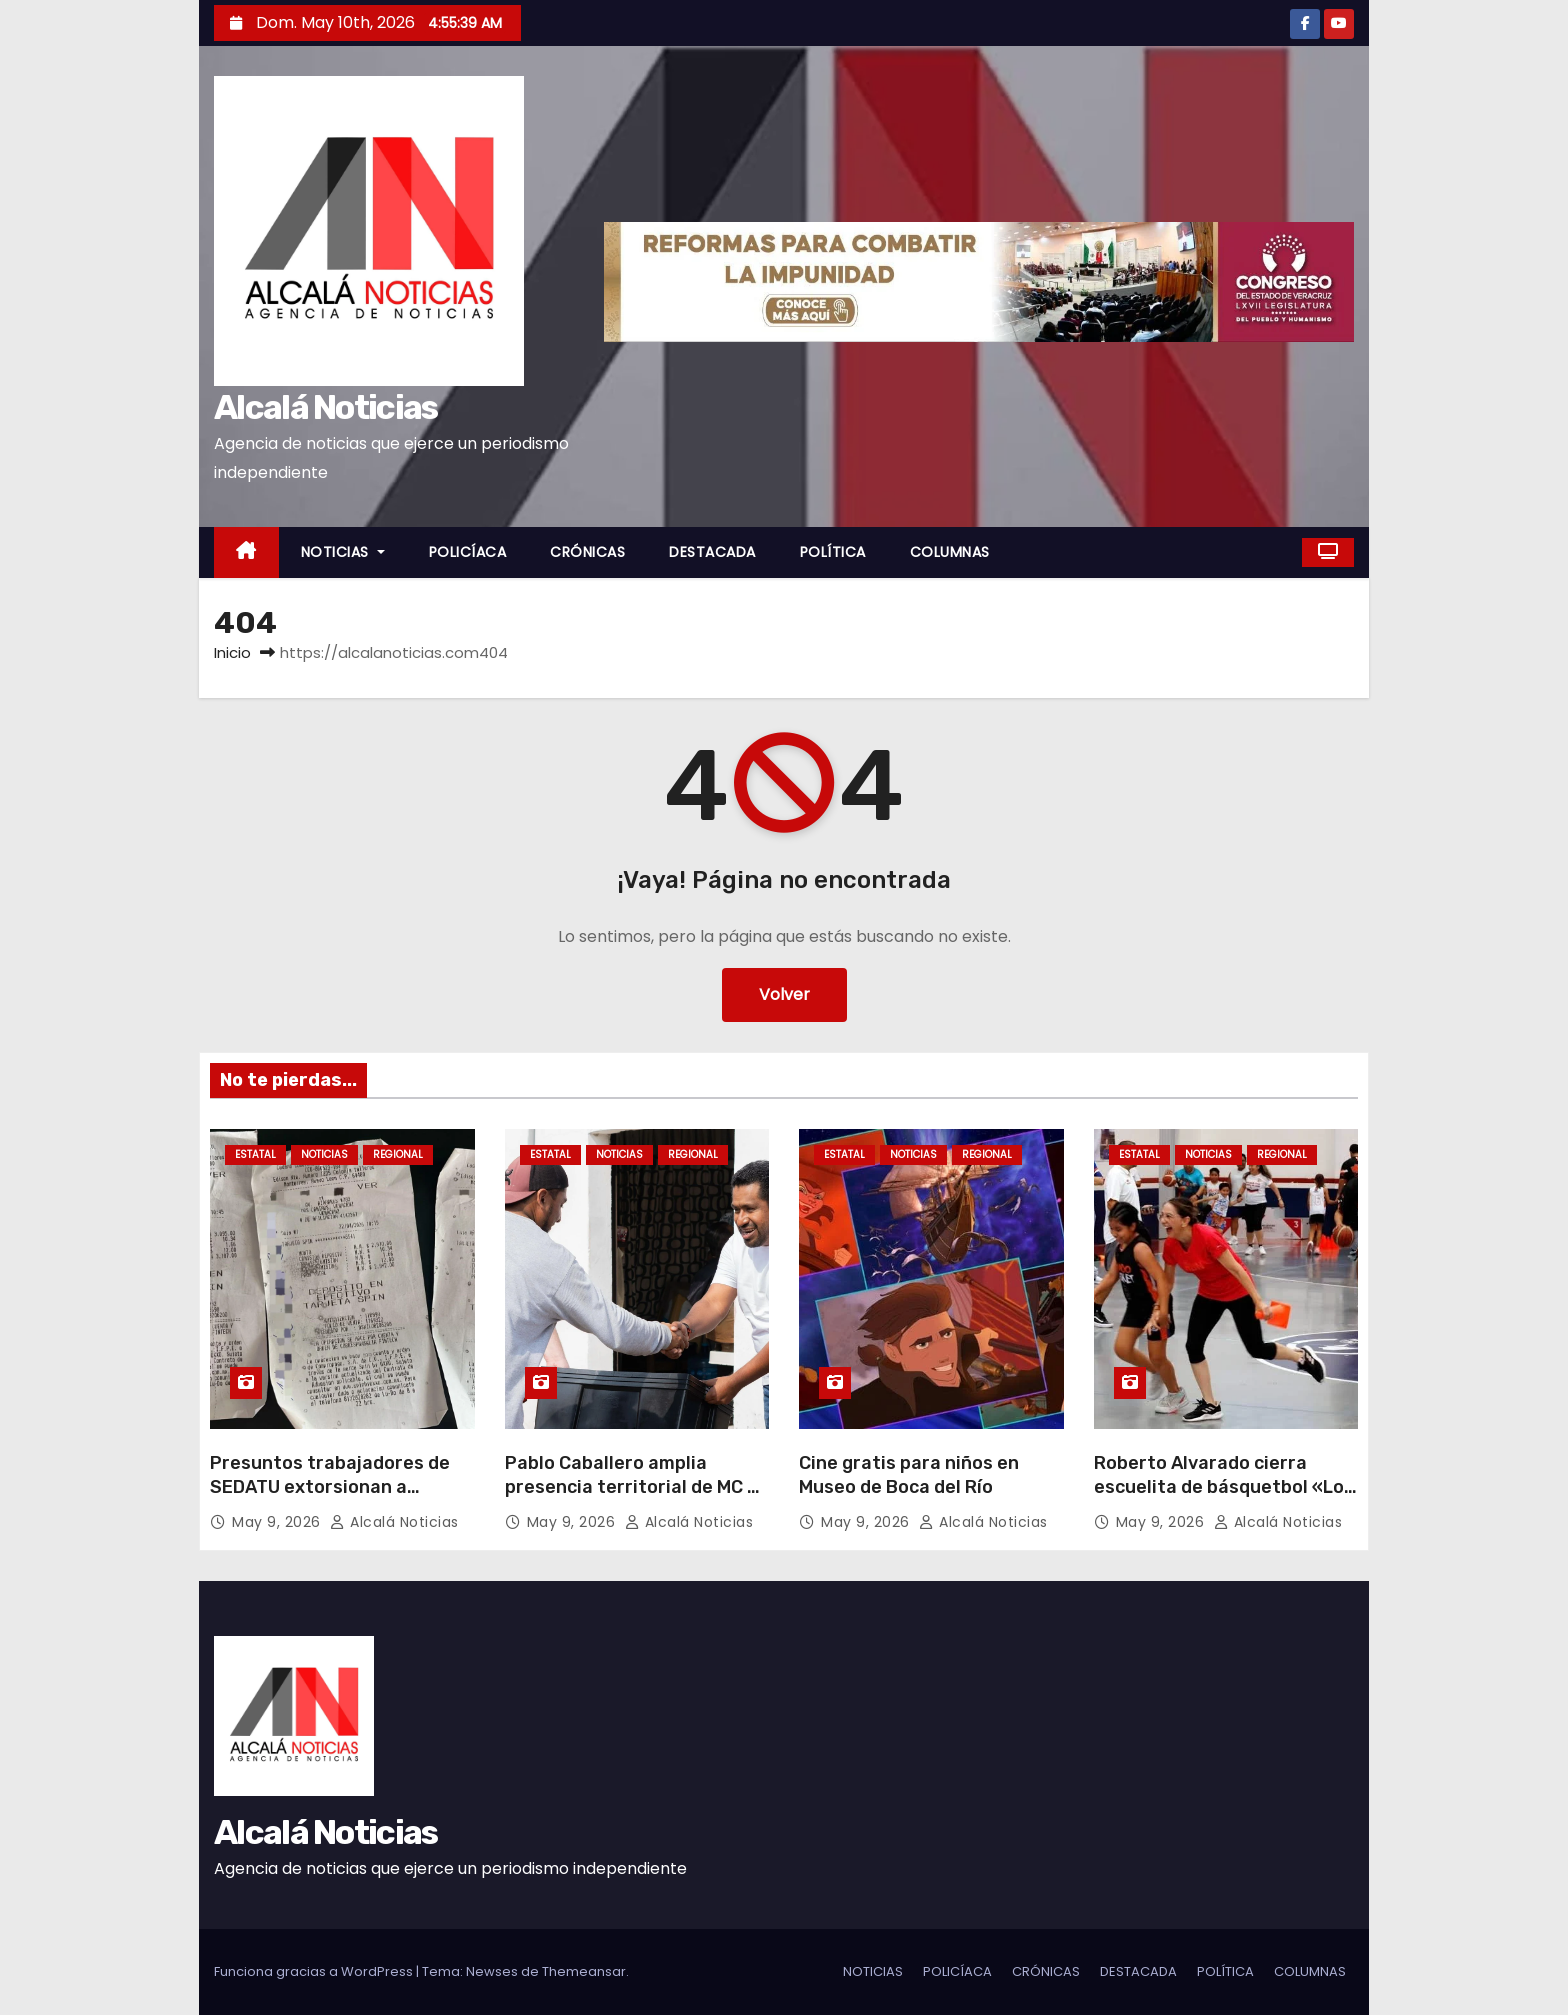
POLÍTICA (833, 552)
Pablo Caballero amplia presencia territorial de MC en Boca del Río (637, 1487)
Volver (784, 994)
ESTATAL (255, 1154)
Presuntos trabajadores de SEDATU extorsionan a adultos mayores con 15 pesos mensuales (330, 1499)
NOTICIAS (343, 552)
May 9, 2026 (278, 1522)
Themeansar (584, 1971)
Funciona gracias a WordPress (315, 1971)
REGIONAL (398, 1154)
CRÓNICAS (587, 552)
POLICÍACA (468, 552)
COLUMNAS (950, 552)
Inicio (232, 652)
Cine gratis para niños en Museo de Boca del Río (909, 1475)
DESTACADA (712, 552)
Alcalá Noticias (326, 407)
